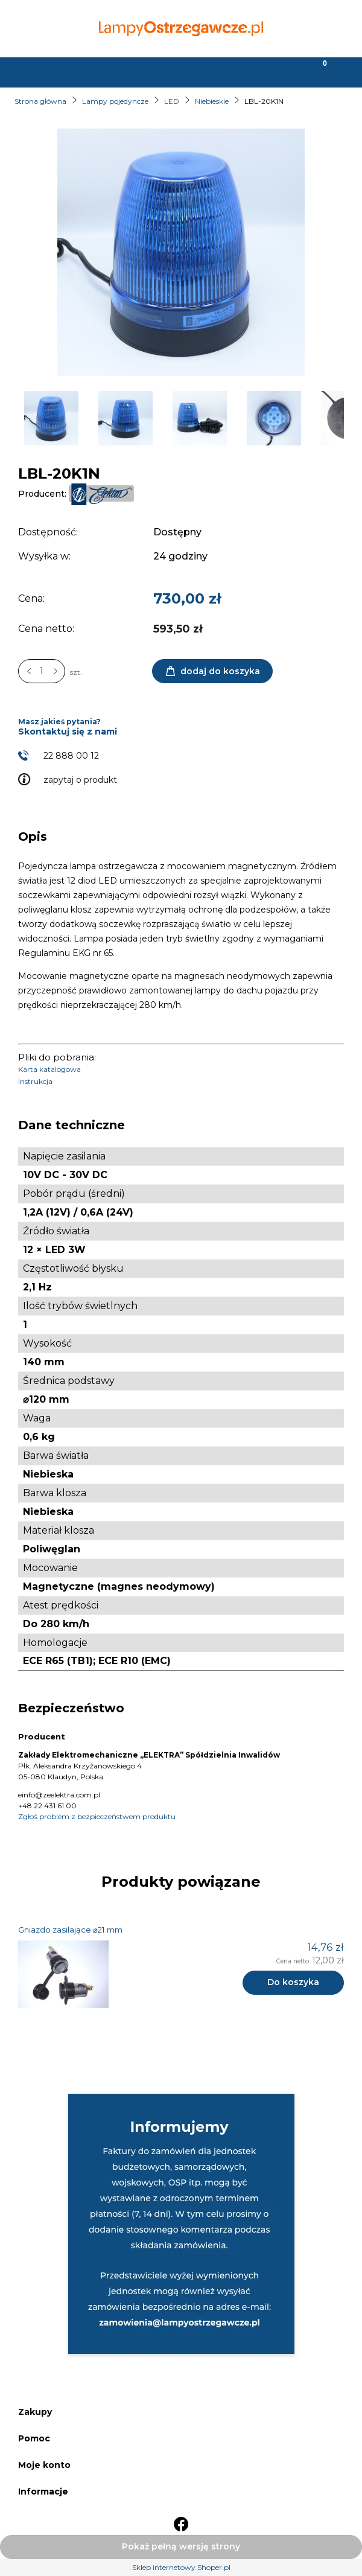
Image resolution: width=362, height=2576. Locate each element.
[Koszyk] (317, 71)
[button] (45, 71)
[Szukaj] (136, 71)
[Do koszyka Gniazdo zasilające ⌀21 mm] (293, 1983)
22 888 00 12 (71, 755)
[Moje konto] (226, 71)
